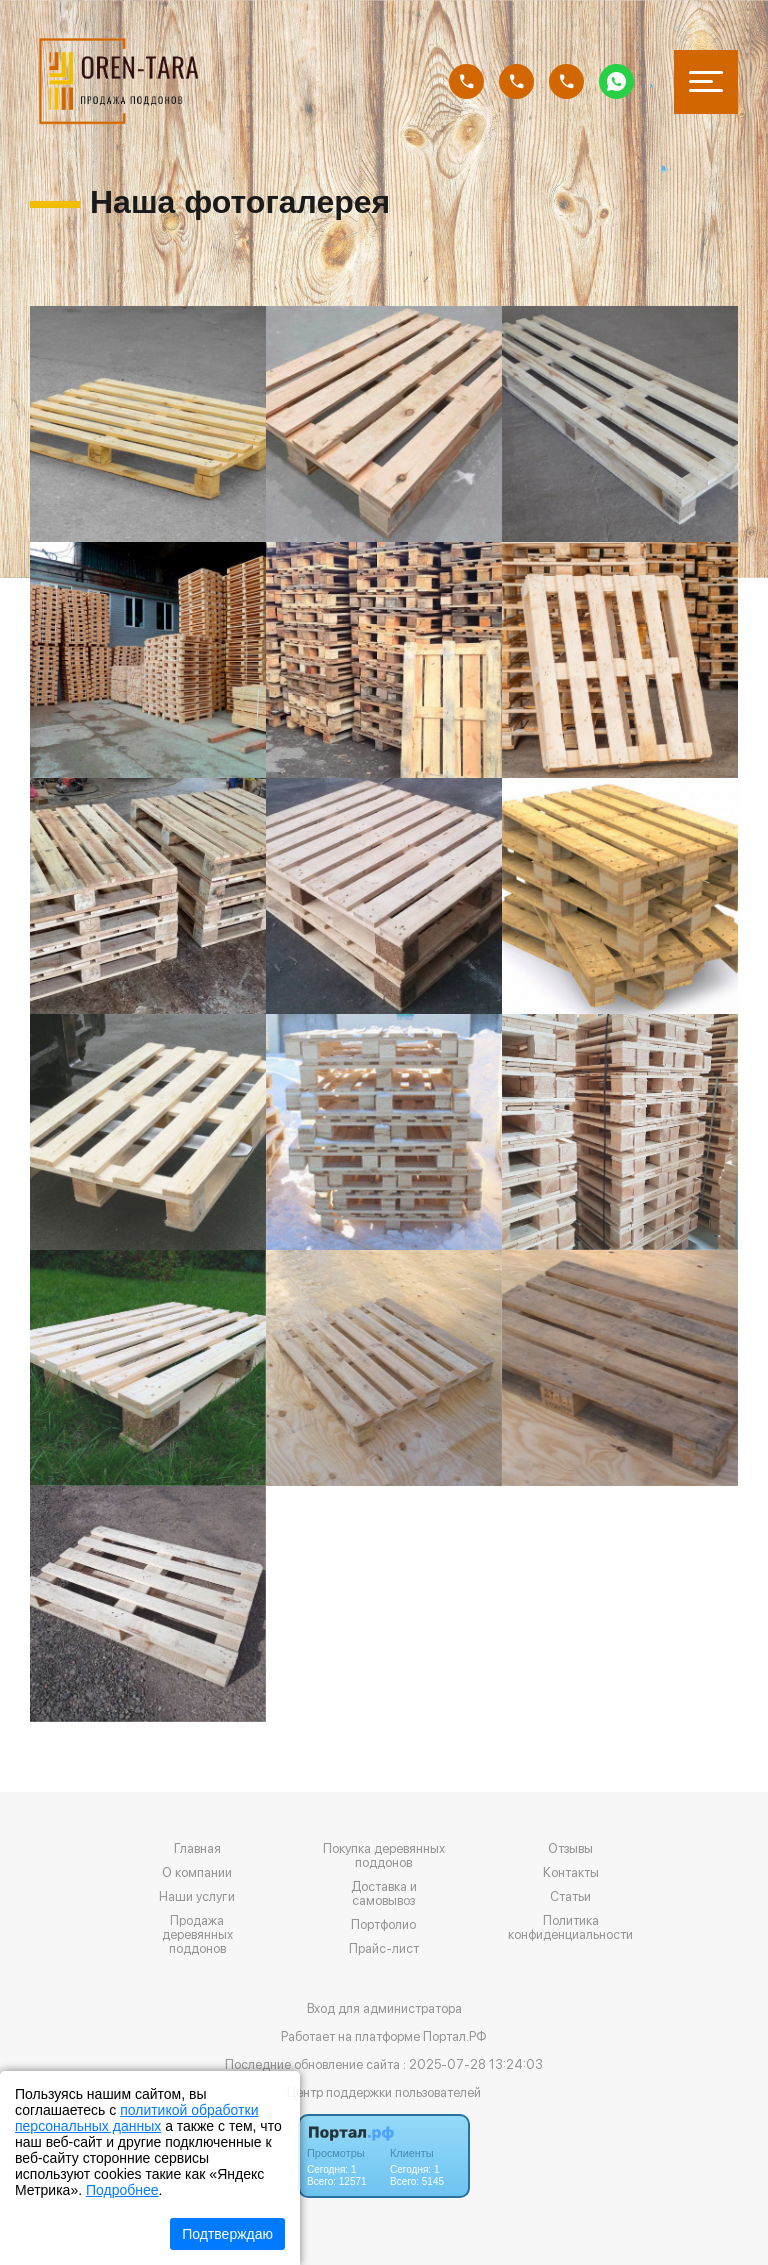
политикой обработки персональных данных (136, 2118)
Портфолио (383, 1925)
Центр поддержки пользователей (384, 2092)
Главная (197, 1849)
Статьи (570, 1897)
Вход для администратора (384, 2008)
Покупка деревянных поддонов (384, 1856)
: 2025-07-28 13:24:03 (473, 2064)
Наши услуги (197, 1897)
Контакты (571, 1873)
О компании (197, 1873)
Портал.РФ (455, 2036)
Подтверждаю (227, 2234)
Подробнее (122, 2190)
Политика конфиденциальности (570, 1928)
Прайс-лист (384, 1949)
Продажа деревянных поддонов (197, 1935)
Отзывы (570, 1849)
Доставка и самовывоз (384, 1894)
